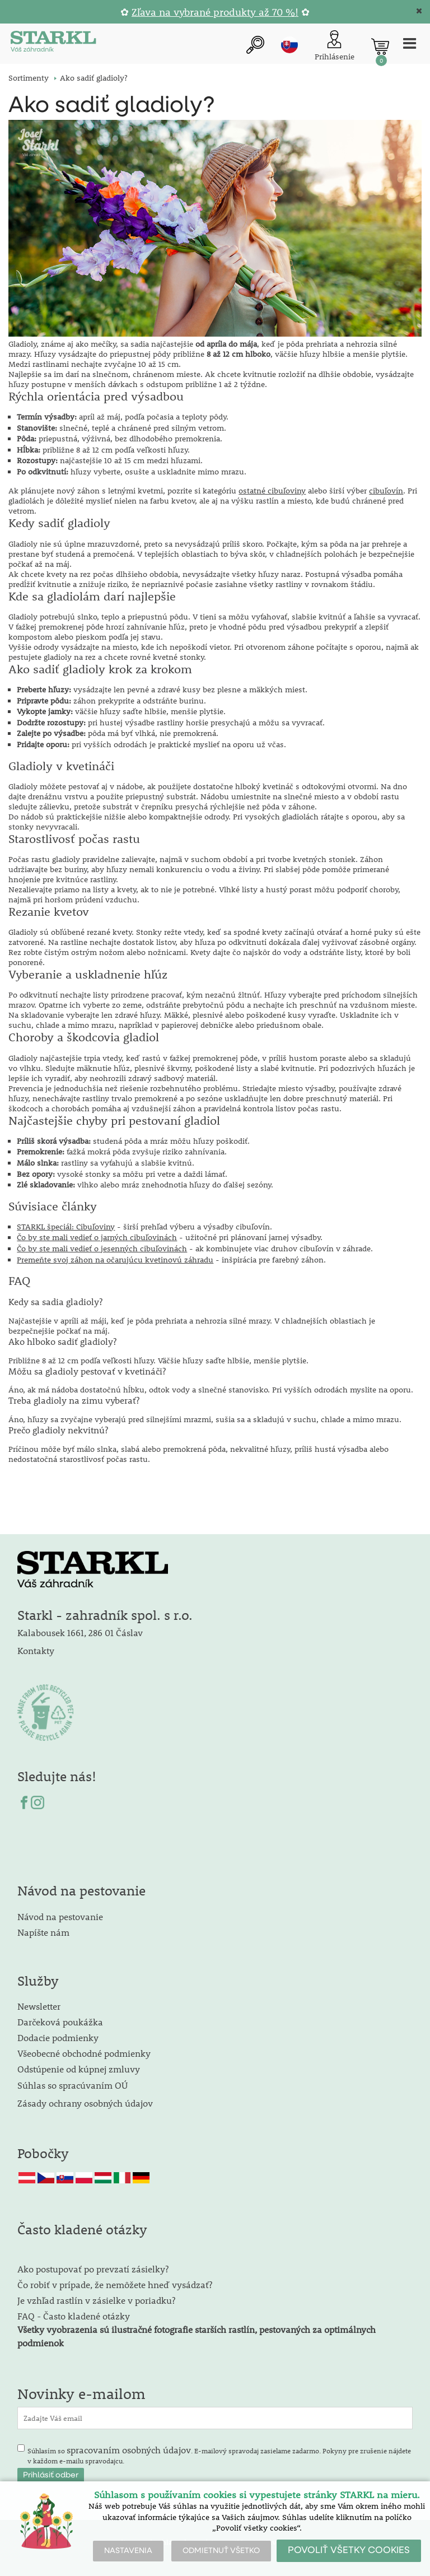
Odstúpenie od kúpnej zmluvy (78, 2069)
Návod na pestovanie (60, 1916)
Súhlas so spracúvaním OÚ (72, 2085)
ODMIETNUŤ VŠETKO (221, 2551)
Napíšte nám (43, 1932)
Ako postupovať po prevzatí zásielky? (93, 2269)
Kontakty (35, 1650)
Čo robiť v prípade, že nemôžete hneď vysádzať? (114, 2284)
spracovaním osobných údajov (129, 2450)
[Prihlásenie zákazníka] (334, 46)
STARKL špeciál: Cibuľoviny (66, 1227)
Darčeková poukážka (60, 2022)
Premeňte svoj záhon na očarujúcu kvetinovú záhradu (115, 1260)
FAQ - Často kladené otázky (73, 2316)
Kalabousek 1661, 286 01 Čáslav (80, 1632)
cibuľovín (386, 491)
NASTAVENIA (128, 2551)
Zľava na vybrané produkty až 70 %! (215, 12)
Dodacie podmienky (58, 2037)
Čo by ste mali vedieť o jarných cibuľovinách (97, 1237)
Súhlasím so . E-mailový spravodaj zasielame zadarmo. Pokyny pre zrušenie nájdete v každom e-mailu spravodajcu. (219, 2454)
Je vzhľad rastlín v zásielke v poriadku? (96, 2300)
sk (289, 44)
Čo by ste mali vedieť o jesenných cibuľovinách (102, 1248)
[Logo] (53, 43)
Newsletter (38, 2006)
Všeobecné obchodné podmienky (84, 2053)
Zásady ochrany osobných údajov (86, 2103)
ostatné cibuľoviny (272, 491)
